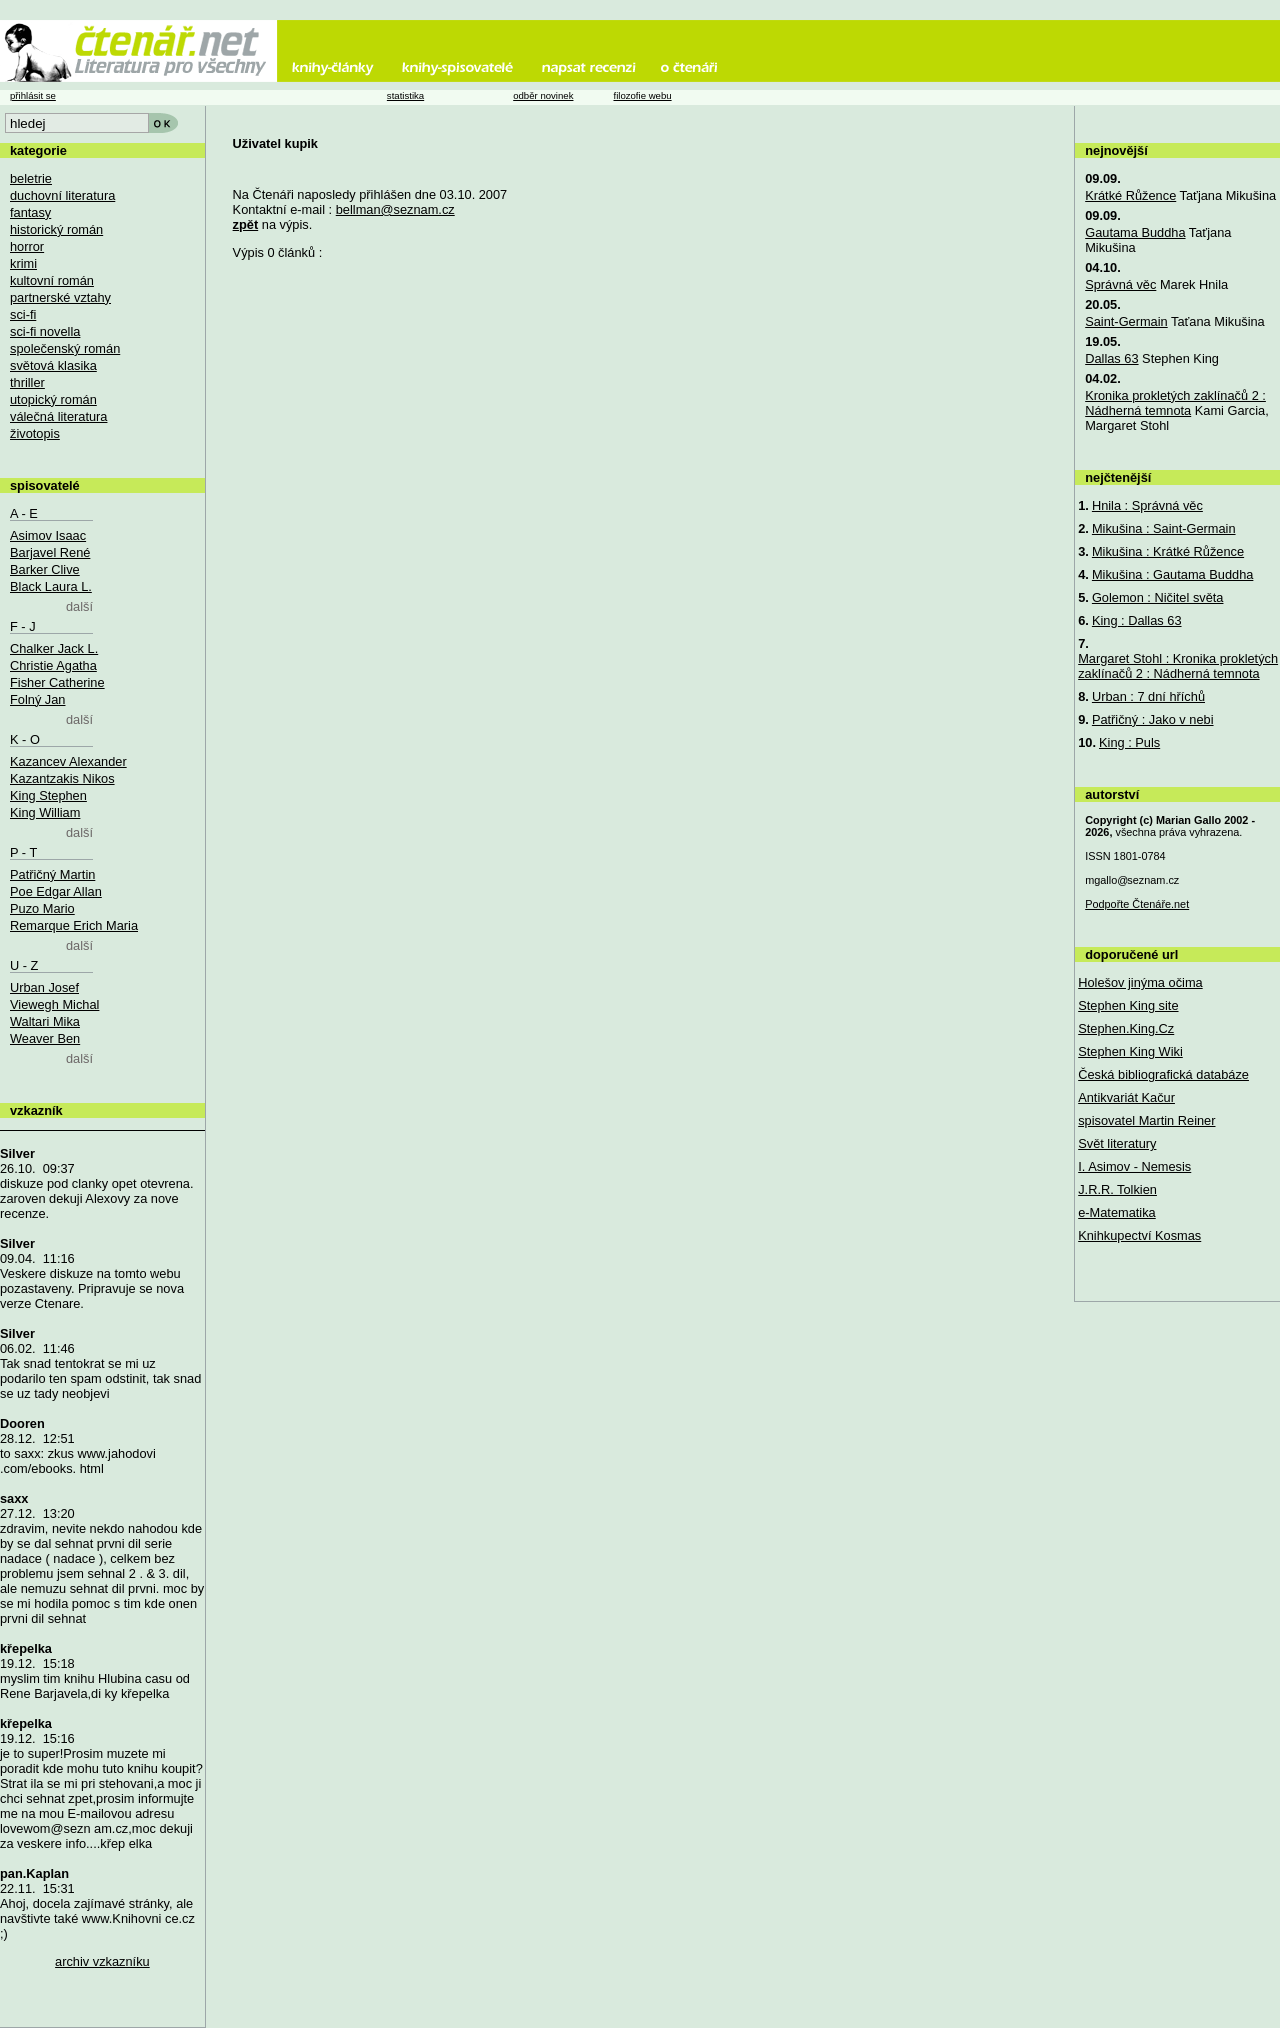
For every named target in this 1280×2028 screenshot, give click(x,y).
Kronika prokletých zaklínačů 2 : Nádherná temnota (1175, 403)
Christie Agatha (53, 665)
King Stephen (48, 795)
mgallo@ (1132, 880)
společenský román (65, 348)
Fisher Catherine (57, 682)
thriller (27, 382)
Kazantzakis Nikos (62, 778)
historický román (56, 229)
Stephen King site (1128, 1005)
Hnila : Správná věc (1147, 505)
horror (27, 246)
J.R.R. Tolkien (1117, 1189)
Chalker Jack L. (54, 648)
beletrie (31, 178)
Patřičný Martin (52, 874)
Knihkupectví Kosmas (1139, 1235)
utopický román (53, 399)
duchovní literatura (62, 195)
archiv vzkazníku (102, 1961)
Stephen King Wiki (1130, 1051)
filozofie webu (642, 95)
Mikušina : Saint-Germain (1164, 528)
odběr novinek (543, 95)
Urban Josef (44, 987)
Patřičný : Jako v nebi (1153, 719)
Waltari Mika (45, 1021)
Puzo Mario (42, 908)
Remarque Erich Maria (74, 925)
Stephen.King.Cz (1126, 1028)
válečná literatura (58, 416)
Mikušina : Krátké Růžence (1168, 551)
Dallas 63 (1111, 358)
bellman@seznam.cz (395, 209)
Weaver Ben (45, 1038)
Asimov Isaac (48, 535)
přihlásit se (33, 95)
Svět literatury (1117, 1143)
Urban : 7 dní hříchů (1148, 696)
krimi (23, 263)
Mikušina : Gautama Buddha (1172, 574)
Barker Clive (45, 569)
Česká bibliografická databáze (1163, 1074)
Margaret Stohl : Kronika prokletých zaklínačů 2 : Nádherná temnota (1178, 666)
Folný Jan (37, 699)
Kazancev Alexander (68, 761)
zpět (246, 224)
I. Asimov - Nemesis (1134, 1166)
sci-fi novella (45, 331)
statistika (405, 95)
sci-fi (23, 314)
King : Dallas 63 (1137, 620)
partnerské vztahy (60, 297)
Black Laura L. (51, 586)
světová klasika (53, 365)
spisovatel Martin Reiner (1146, 1120)
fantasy (30, 212)
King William (45, 812)
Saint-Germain (1126, 321)
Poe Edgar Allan (56, 891)
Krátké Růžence (1130, 195)
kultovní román (52, 280)
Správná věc (1120, 284)
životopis (35, 433)
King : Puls (1129, 742)
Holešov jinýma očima (1140, 982)
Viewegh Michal (54, 1004)
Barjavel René (50, 552)
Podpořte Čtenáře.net (1137, 904)
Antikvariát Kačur (1126, 1097)
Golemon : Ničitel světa (1158, 597)
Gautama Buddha (1135, 232)
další (79, 606)
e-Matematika (1117, 1212)
